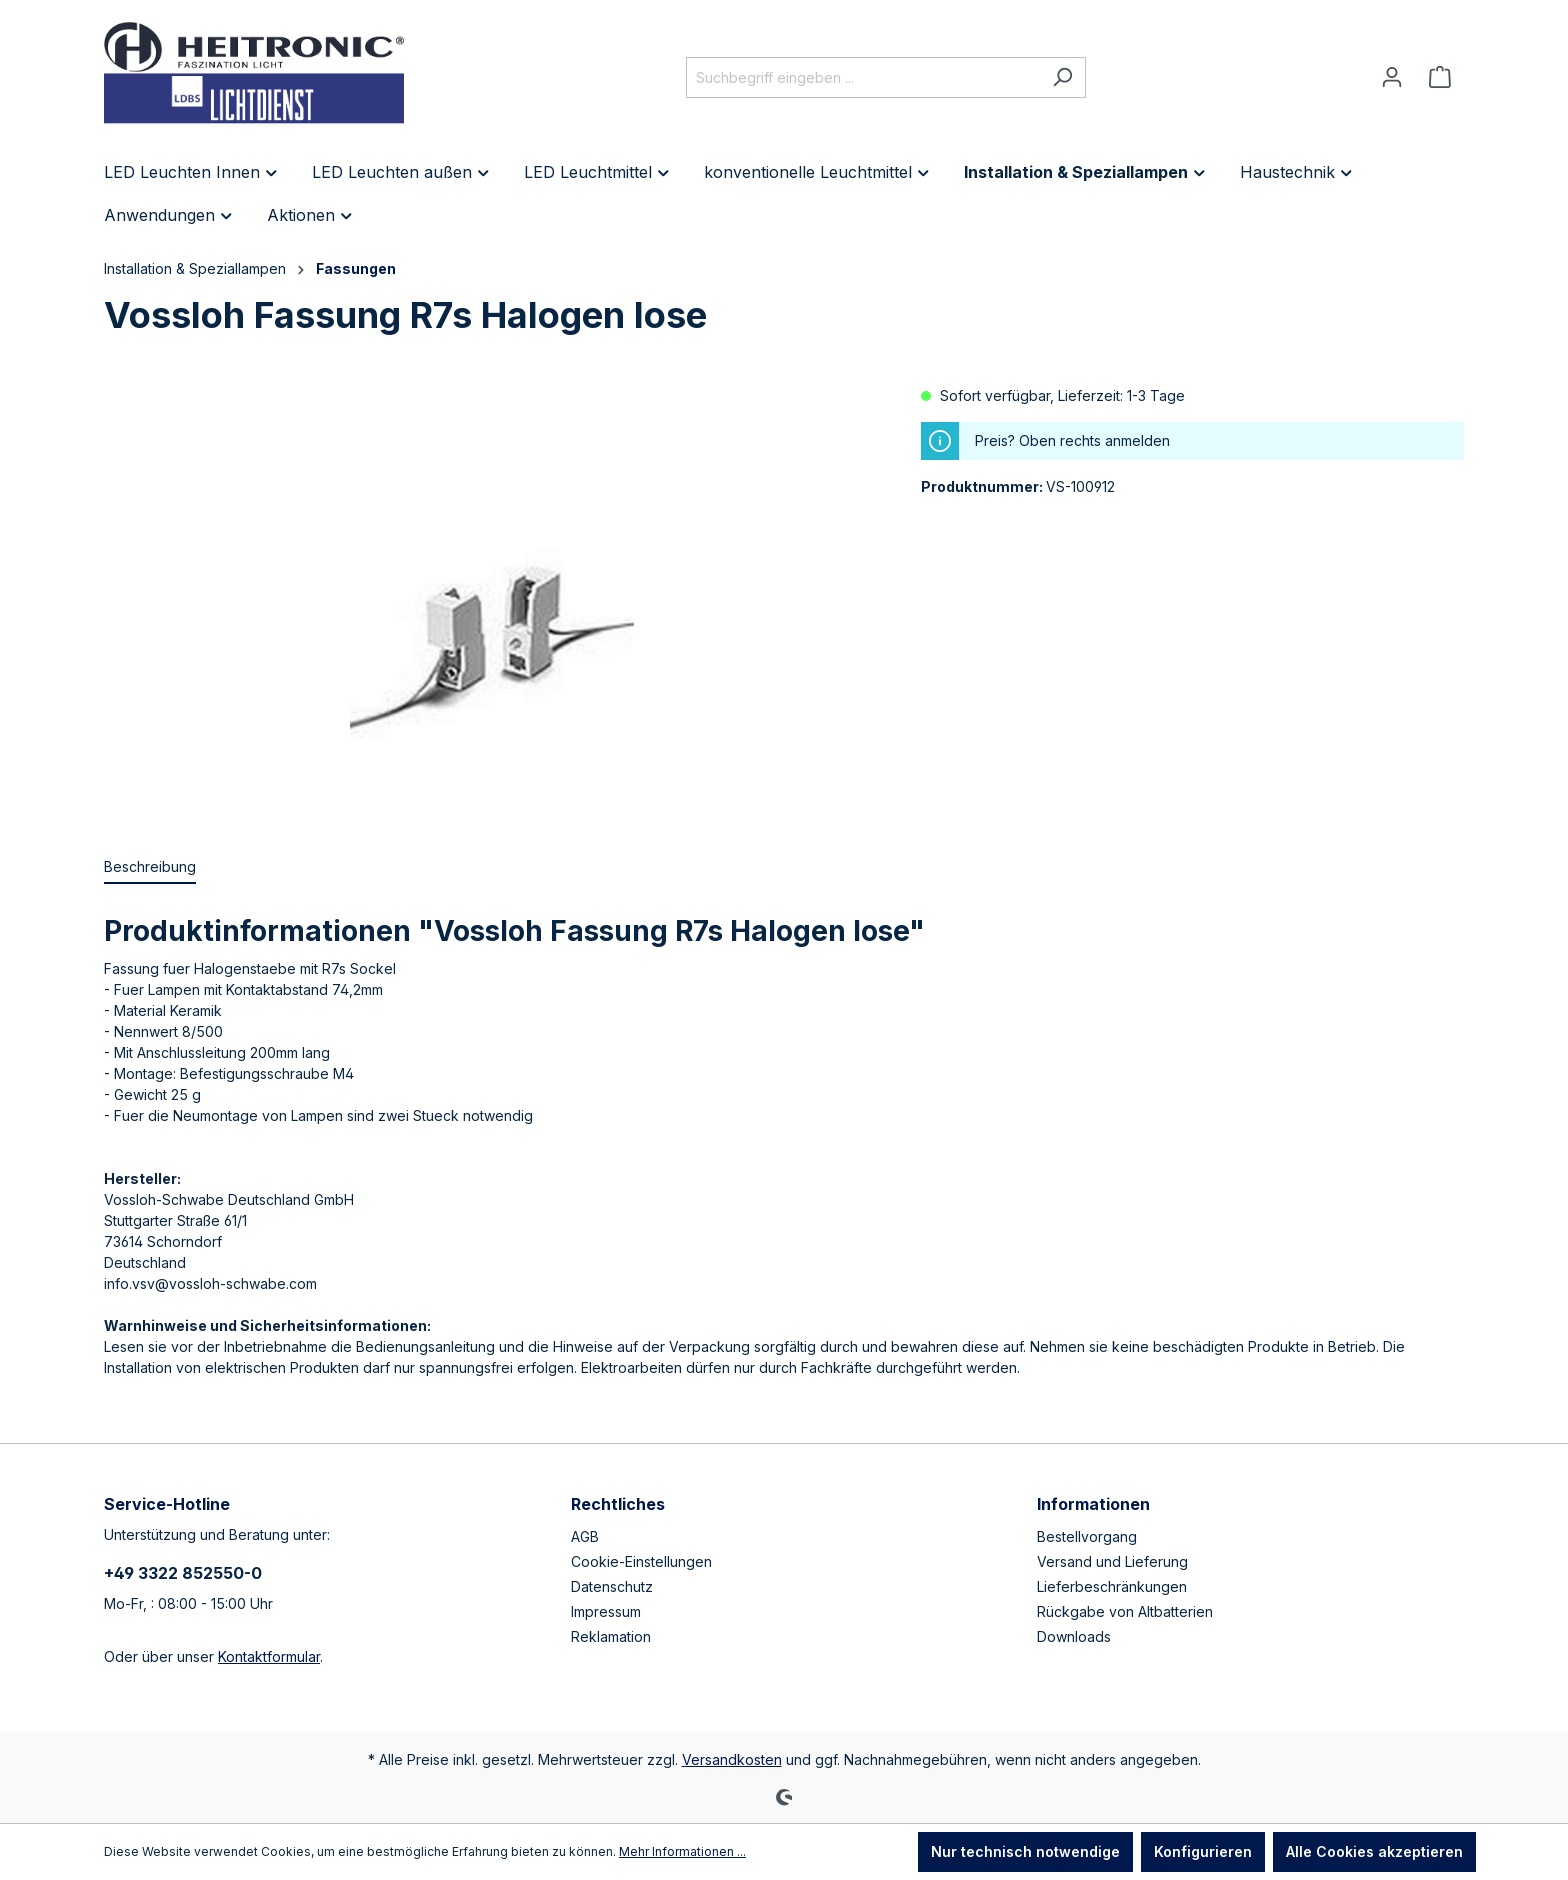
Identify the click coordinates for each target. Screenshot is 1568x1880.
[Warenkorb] (1440, 77)
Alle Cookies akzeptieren (1374, 1851)
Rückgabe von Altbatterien (1125, 1611)
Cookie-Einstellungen (641, 1561)
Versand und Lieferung (1112, 1561)
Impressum (606, 1611)
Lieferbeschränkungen (1112, 1586)
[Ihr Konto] (1392, 77)
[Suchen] (1062, 77)
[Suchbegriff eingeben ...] (863, 77)
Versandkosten (732, 1759)
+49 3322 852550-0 (183, 1573)
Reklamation (611, 1636)
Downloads (1074, 1636)
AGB (585, 1536)
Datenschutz (612, 1586)
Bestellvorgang (1087, 1536)
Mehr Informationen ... (682, 1851)
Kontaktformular (269, 1656)
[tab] (150, 867)
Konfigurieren (1203, 1851)
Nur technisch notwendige (1025, 1851)
